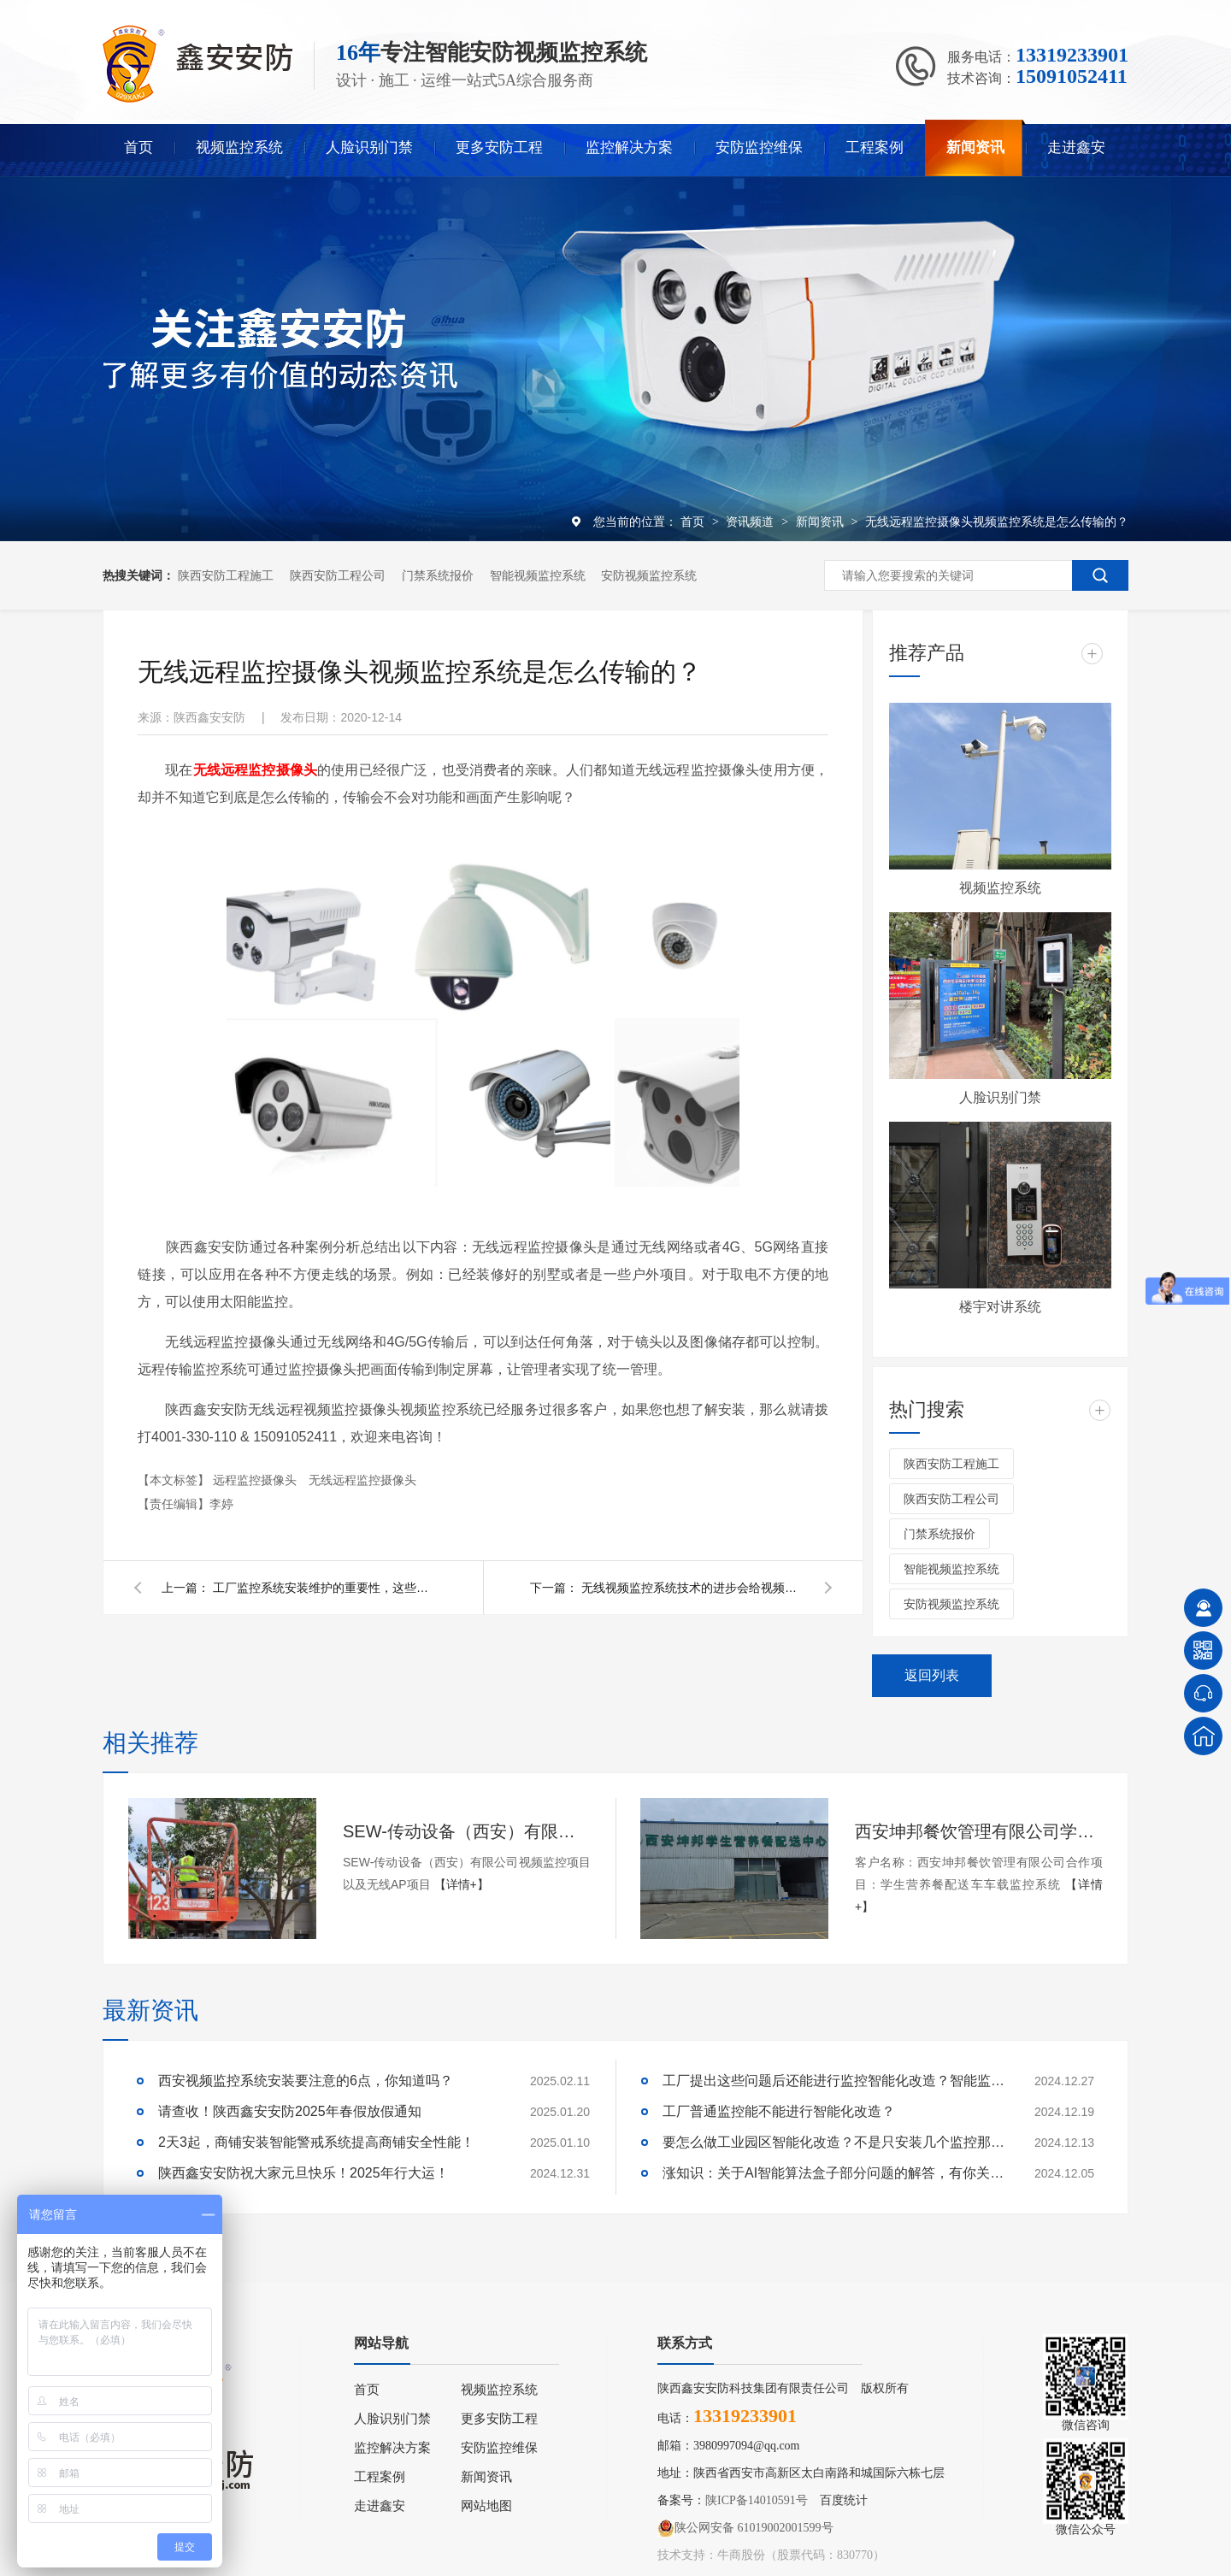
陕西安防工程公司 (338, 575)
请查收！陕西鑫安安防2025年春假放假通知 (289, 2111)
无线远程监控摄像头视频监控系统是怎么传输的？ (996, 521)
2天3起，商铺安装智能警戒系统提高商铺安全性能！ (316, 2142)
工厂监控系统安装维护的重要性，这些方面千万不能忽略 (324, 1588)
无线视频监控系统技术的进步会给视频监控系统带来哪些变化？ (692, 1588)
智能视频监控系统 (538, 575)
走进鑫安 (1076, 147)
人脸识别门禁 (369, 147)
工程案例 (874, 147)
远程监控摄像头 (256, 1480)
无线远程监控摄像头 (362, 1480)
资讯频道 (751, 521)
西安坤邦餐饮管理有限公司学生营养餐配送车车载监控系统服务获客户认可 (979, 1831)
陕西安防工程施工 (226, 575)
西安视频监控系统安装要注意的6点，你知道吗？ (305, 2080)
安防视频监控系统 (649, 575)
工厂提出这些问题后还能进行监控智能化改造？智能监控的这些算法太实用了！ (833, 2080)
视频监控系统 (239, 147)
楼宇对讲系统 (1000, 1307)
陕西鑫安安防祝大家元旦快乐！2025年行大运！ (303, 2173)
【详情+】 (461, 1884)
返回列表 (931, 1675)
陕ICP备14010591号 (756, 2500)
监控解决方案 (629, 147)
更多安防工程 (499, 147)
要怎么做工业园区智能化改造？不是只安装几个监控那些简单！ (833, 2142)
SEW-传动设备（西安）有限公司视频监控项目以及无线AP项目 (467, 1831)
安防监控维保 (759, 147)
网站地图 (486, 2506)
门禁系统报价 (438, 575)
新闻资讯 (975, 147)
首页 (138, 147)
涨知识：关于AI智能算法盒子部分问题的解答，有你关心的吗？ (833, 2173)
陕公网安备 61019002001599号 (745, 2528)
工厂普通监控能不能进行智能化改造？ (779, 2111)
